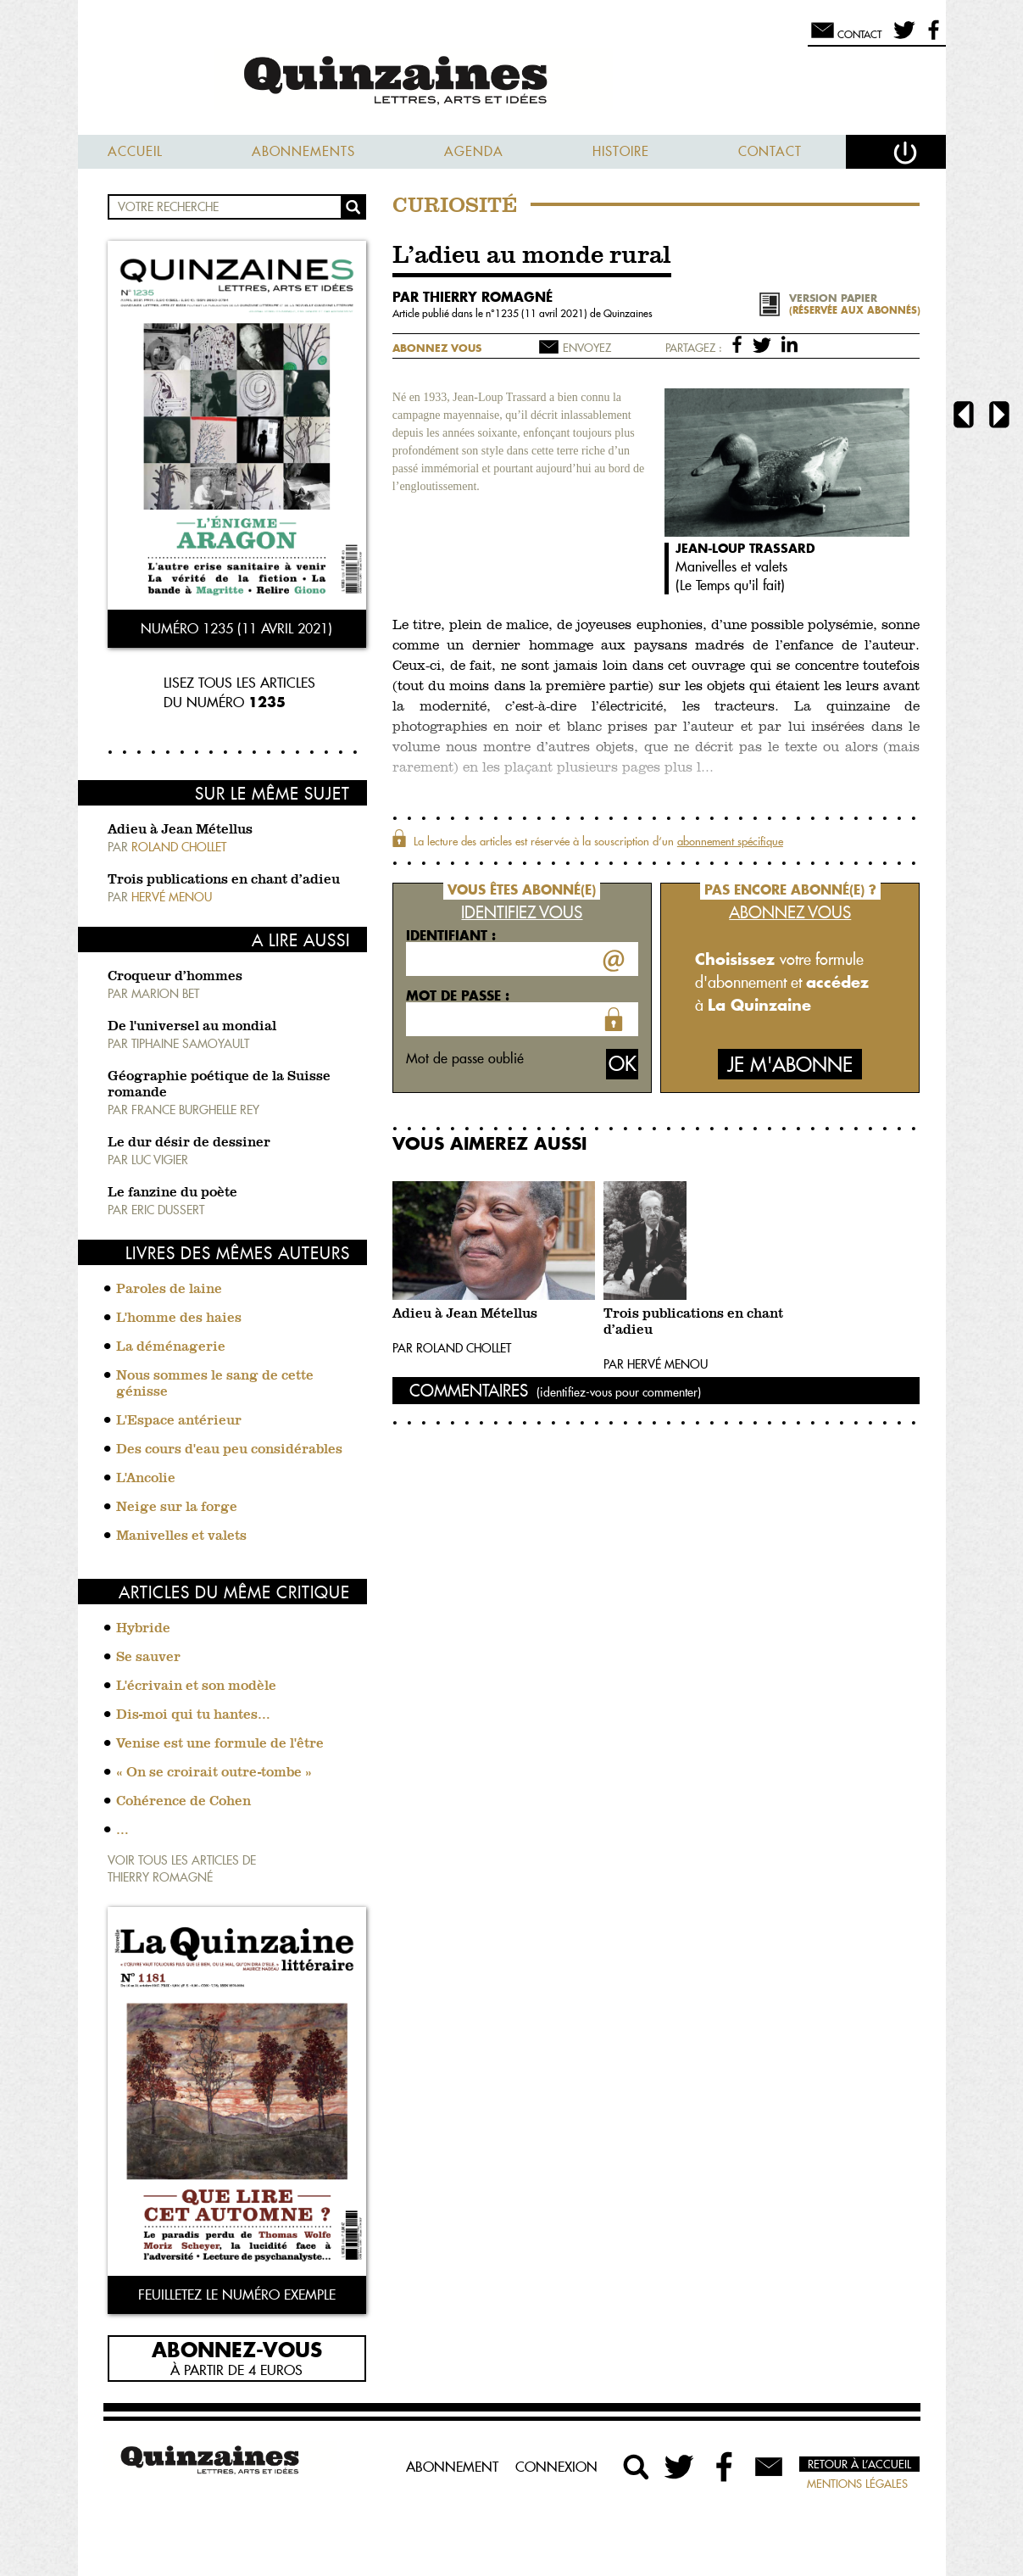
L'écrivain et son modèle (196, 1686)
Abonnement (452, 2466)
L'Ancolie (145, 1479)
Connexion (556, 2466)
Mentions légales (857, 2483)
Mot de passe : (457, 995)
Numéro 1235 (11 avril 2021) (236, 628)
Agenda (473, 151)
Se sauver (148, 1657)
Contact (770, 151)
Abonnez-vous (237, 2349)
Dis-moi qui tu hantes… (193, 1715)
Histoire (620, 151)
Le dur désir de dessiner (189, 1143)
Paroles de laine (169, 1289)
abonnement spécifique (730, 841)
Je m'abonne (790, 1064)
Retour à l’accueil (859, 2464)
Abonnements (303, 151)
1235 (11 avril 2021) (542, 313)
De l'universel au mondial (192, 1027)
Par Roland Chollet (451, 1348)
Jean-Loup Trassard (745, 548)
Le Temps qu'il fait (730, 585)
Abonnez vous (436, 348)
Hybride (143, 1629)
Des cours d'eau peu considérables (229, 1450)
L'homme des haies (179, 1318)
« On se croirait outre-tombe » (214, 1773)
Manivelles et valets (181, 1536)
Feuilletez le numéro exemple (237, 2294)
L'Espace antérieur (179, 1421)
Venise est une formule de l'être (220, 1744)
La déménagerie (170, 1347)
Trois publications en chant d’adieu (224, 880)
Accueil (135, 151)
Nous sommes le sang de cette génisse (215, 1384)
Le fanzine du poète (172, 1193)
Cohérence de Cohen (183, 1802)
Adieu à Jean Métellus (180, 830)
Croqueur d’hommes (175, 977)
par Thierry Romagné (472, 296)
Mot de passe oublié (465, 1058)
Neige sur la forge (176, 1507)
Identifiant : (451, 935)
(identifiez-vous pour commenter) (619, 1392)
